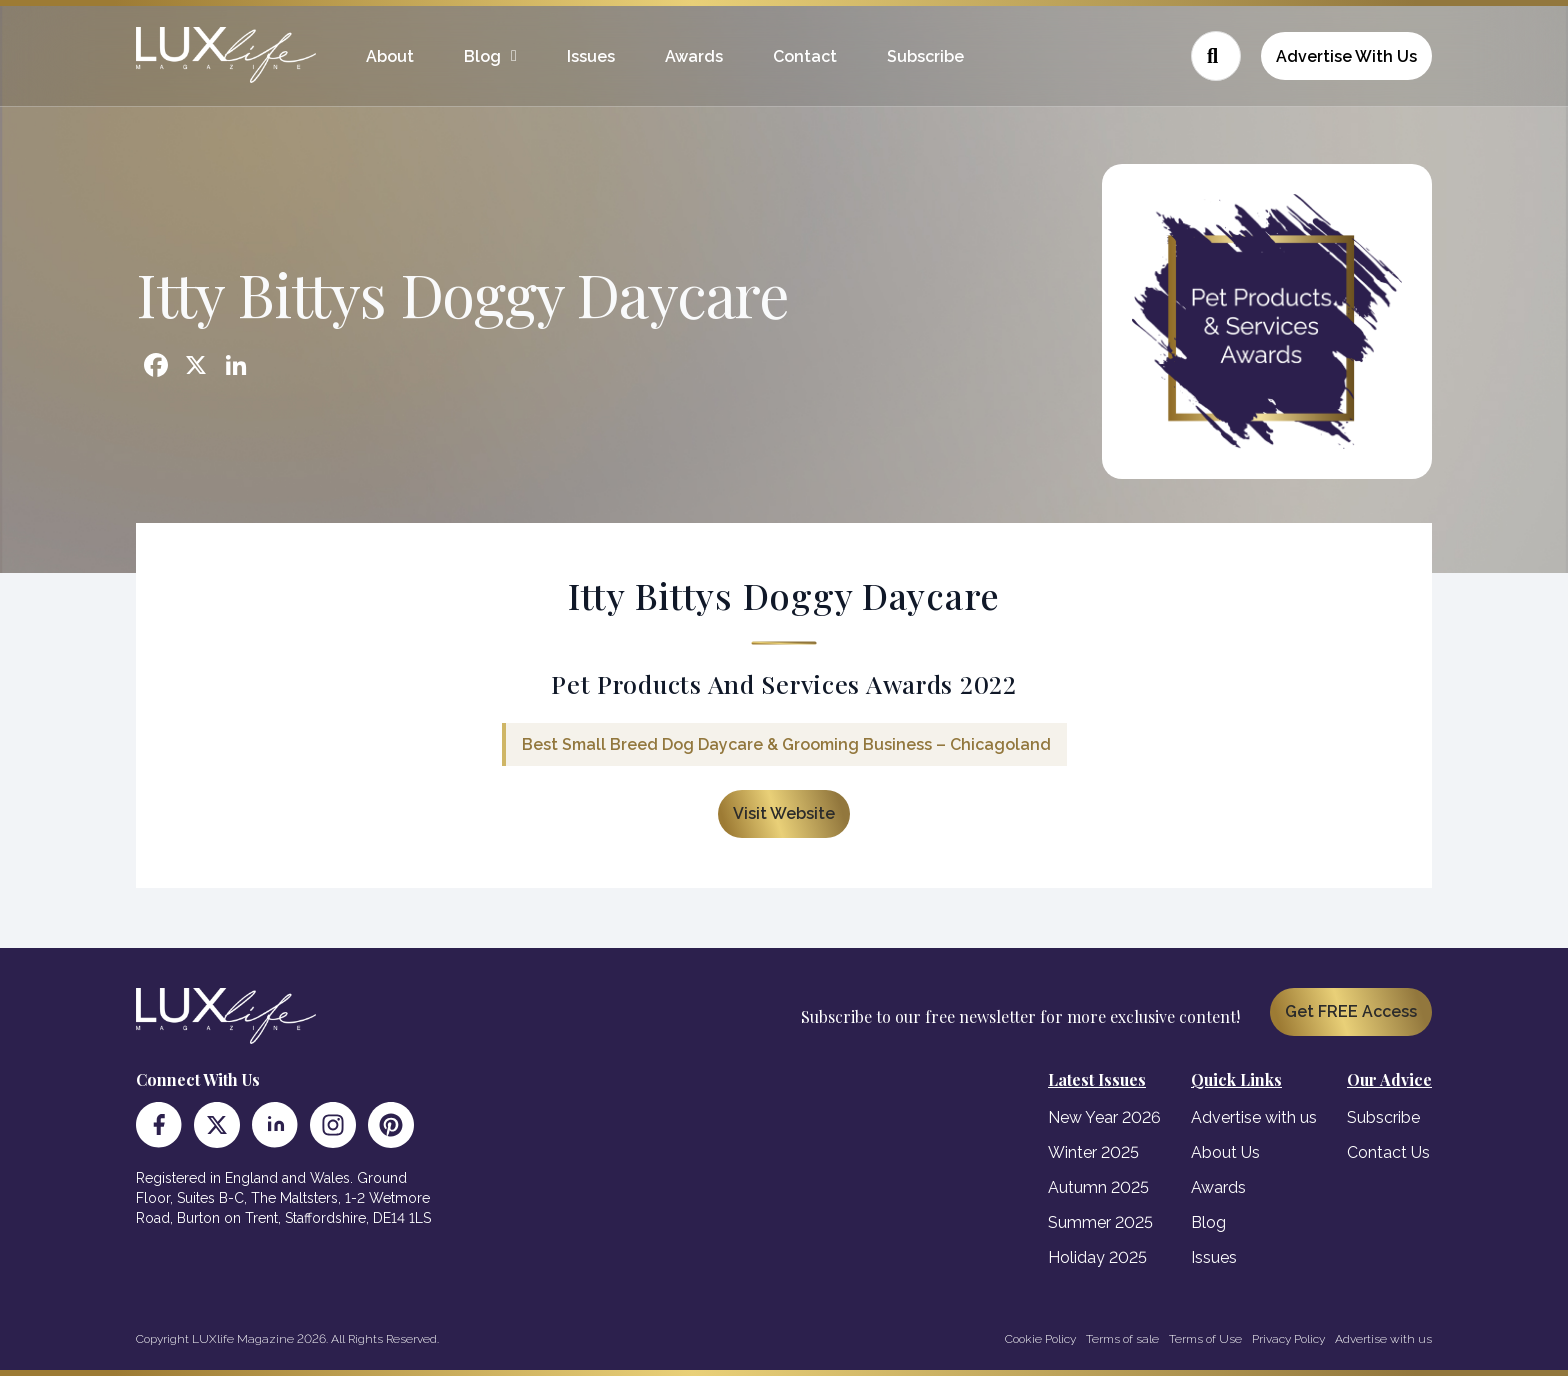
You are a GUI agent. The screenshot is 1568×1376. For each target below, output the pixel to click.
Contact (805, 56)
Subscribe (925, 56)
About (390, 56)
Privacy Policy (1288, 1339)
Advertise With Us (1346, 56)
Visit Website (784, 813)
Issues (591, 56)
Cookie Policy (1040, 1339)
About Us (1225, 1152)
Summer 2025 (1100, 1222)
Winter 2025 (1093, 1152)
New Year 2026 (1104, 1117)
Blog (482, 56)
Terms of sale (1122, 1339)
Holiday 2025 (1097, 1257)
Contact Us (1388, 1152)
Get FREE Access (1351, 1011)
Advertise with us (1254, 1117)
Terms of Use (1205, 1339)
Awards (694, 56)
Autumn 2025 (1098, 1187)
